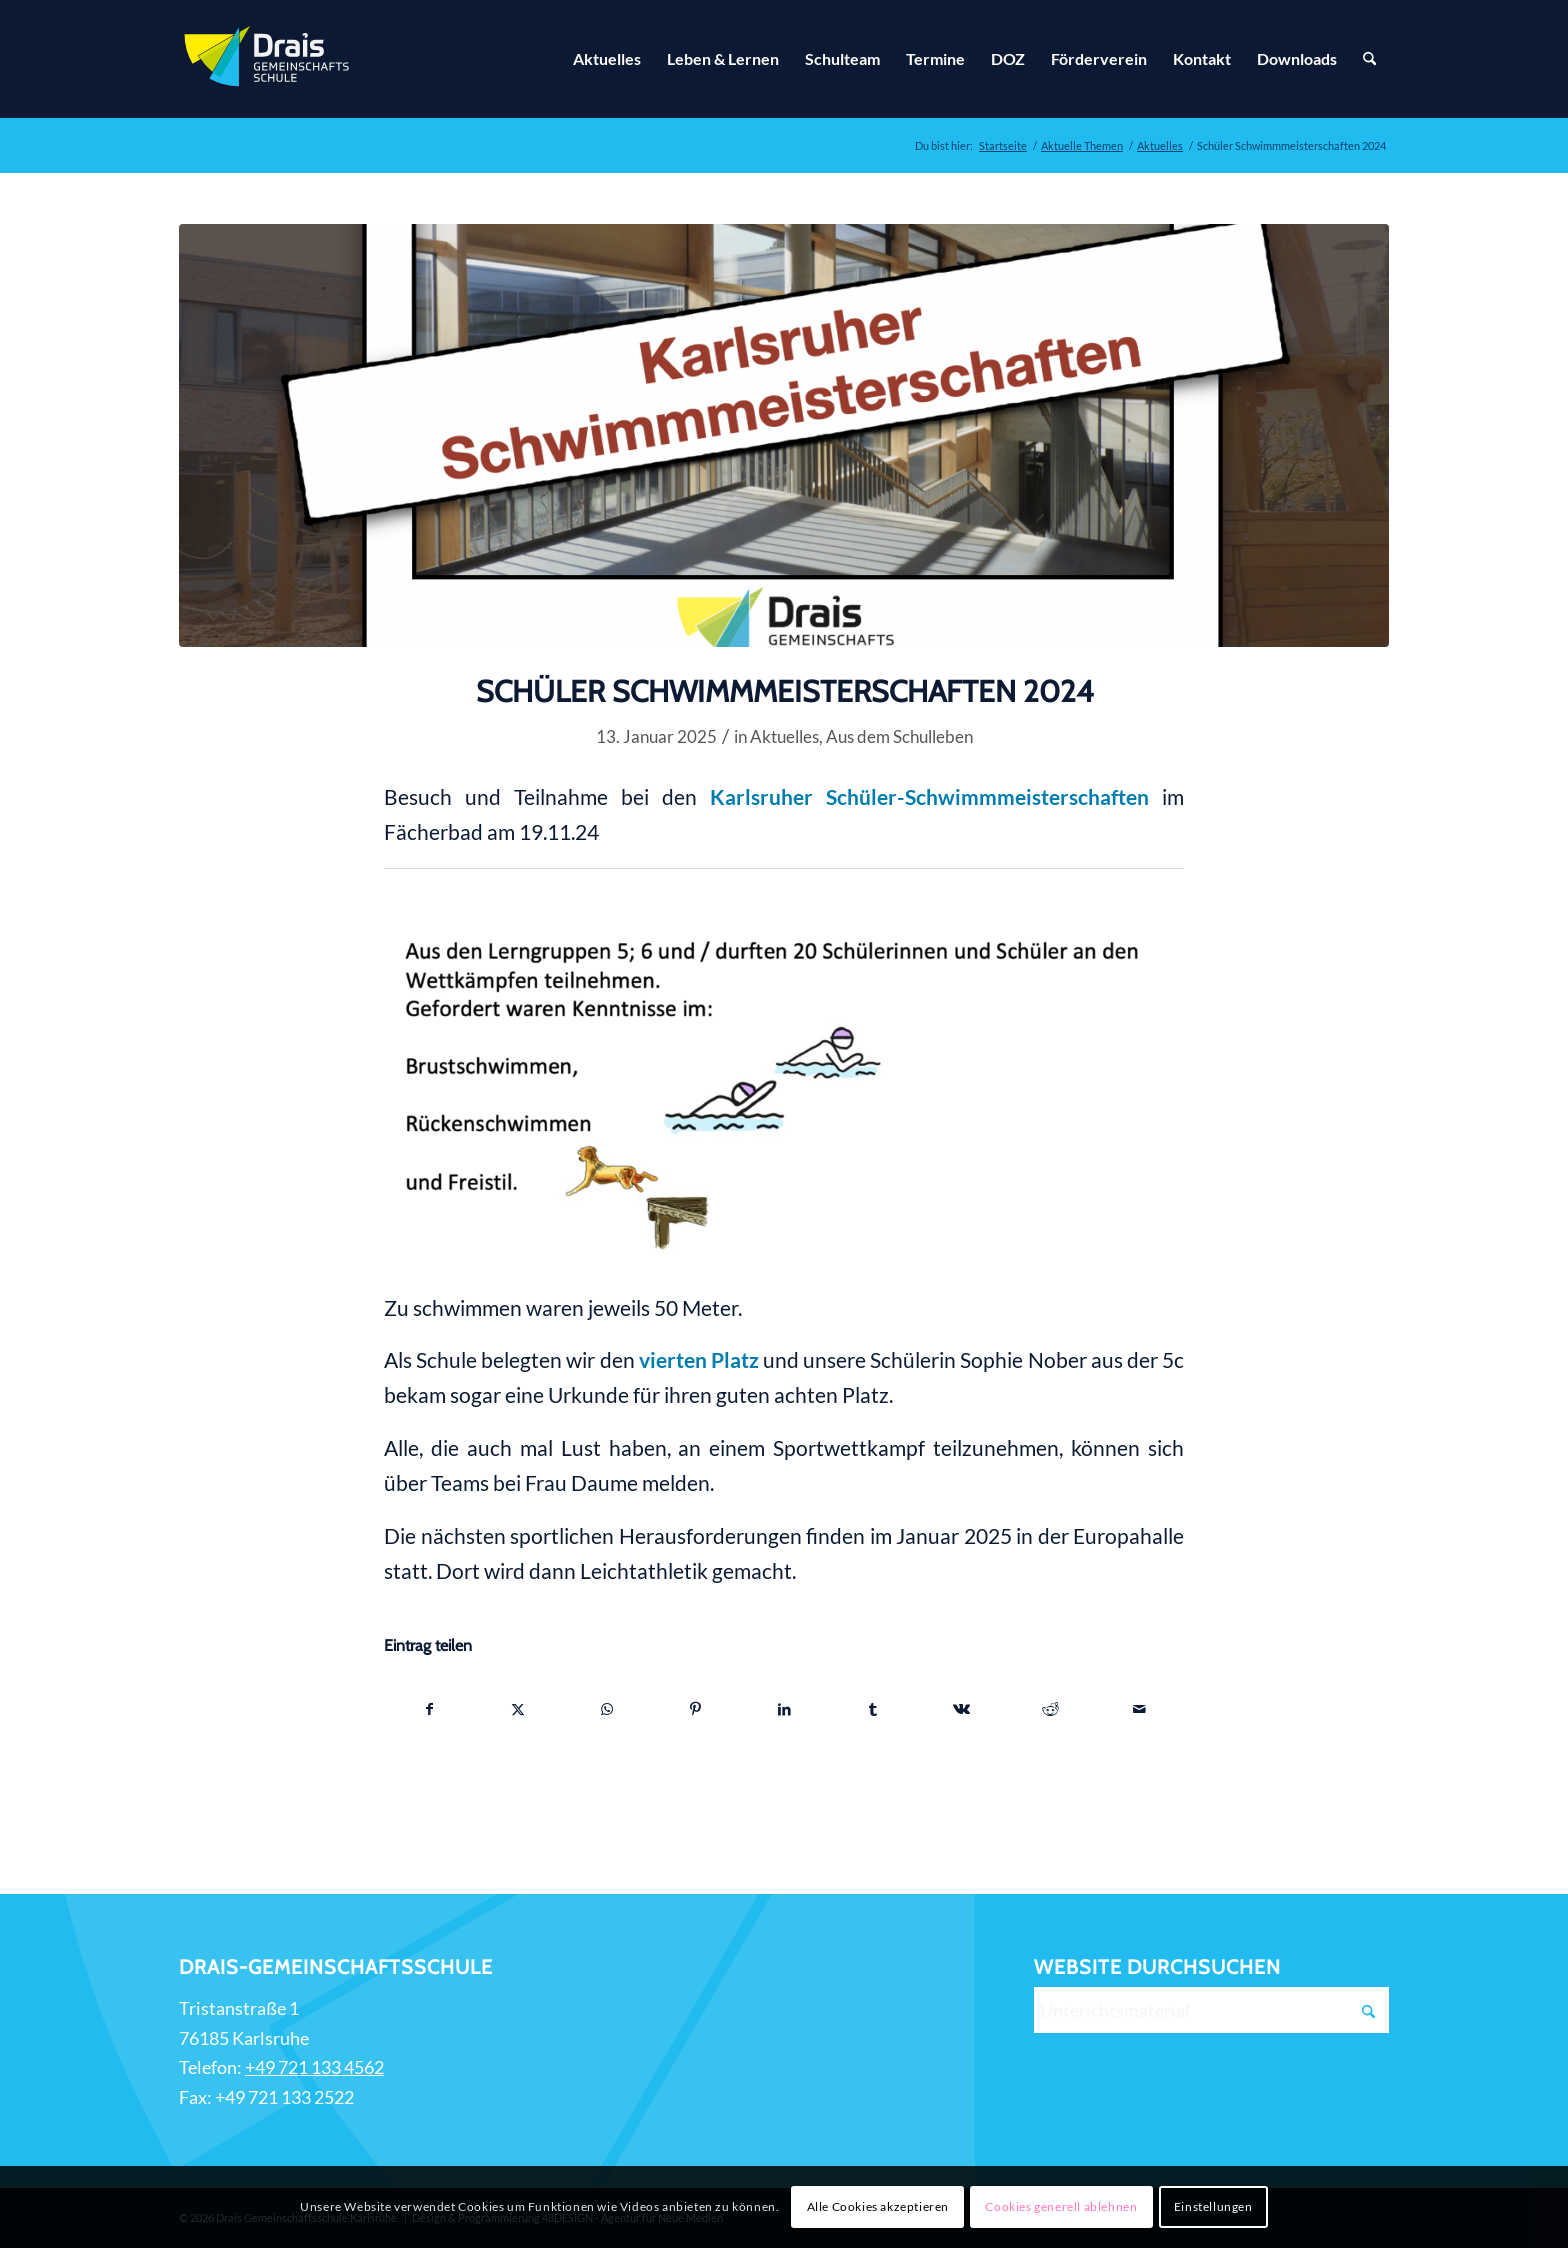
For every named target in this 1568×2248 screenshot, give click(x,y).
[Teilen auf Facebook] (429, 1709)
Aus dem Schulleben (899, 736)
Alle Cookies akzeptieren (878, 2206)
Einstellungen (1213, 2206)
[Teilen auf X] (519, 1709)
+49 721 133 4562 (314, 2067)
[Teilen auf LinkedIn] (785, 1709)
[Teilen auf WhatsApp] (607, 1709)
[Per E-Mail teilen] (1139, 1709)
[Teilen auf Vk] (962, 1709)
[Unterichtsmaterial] (1211, 2010)
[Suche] (1369, 59)
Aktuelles (784, 736)
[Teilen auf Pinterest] (696, 1709)
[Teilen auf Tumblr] (873, 1709)
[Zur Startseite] (269, 59)
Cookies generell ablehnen (1061, 2206)
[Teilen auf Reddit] (1051, 1709)
